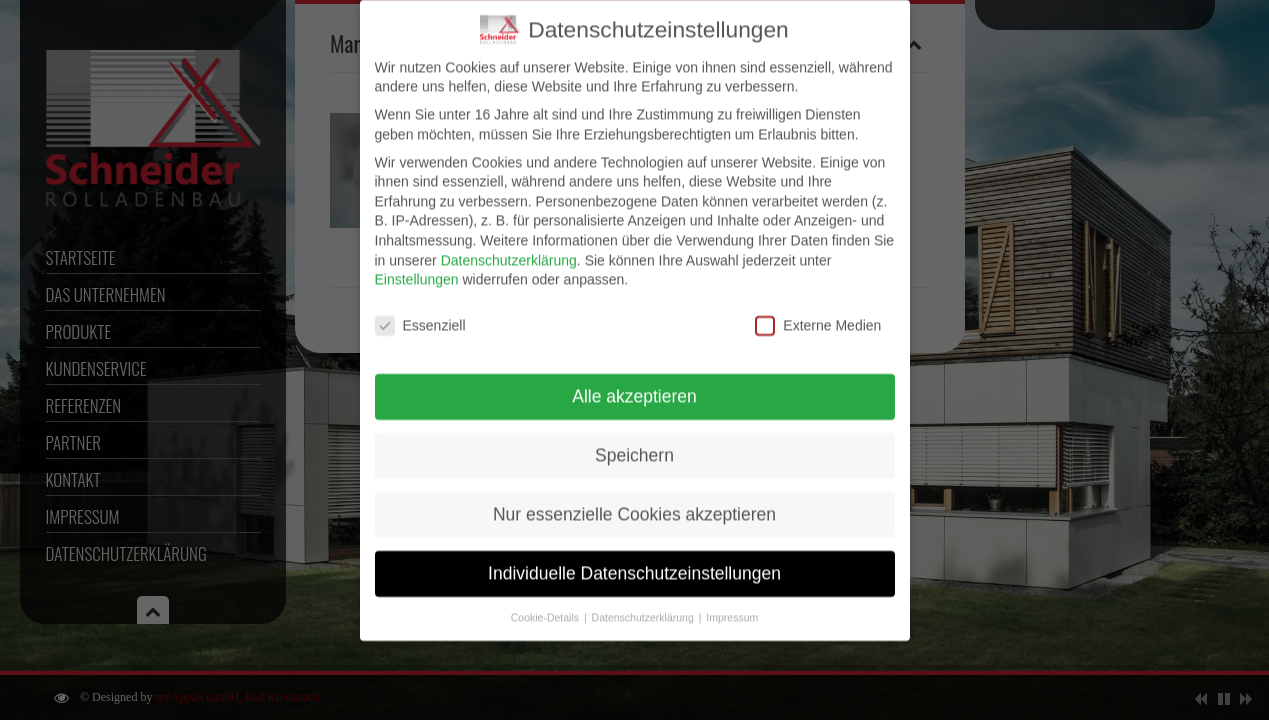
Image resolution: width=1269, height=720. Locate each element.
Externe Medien (818, 314)
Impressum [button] (732, 606)
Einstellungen (417, 269)
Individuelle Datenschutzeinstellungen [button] (634, 562)
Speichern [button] (634, 444)
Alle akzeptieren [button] (634, 385)
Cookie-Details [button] (546, 606)
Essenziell (420, 314)
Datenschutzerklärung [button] (644, 606)
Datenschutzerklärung (509, 249)
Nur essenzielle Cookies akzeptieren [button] (634, 503)
